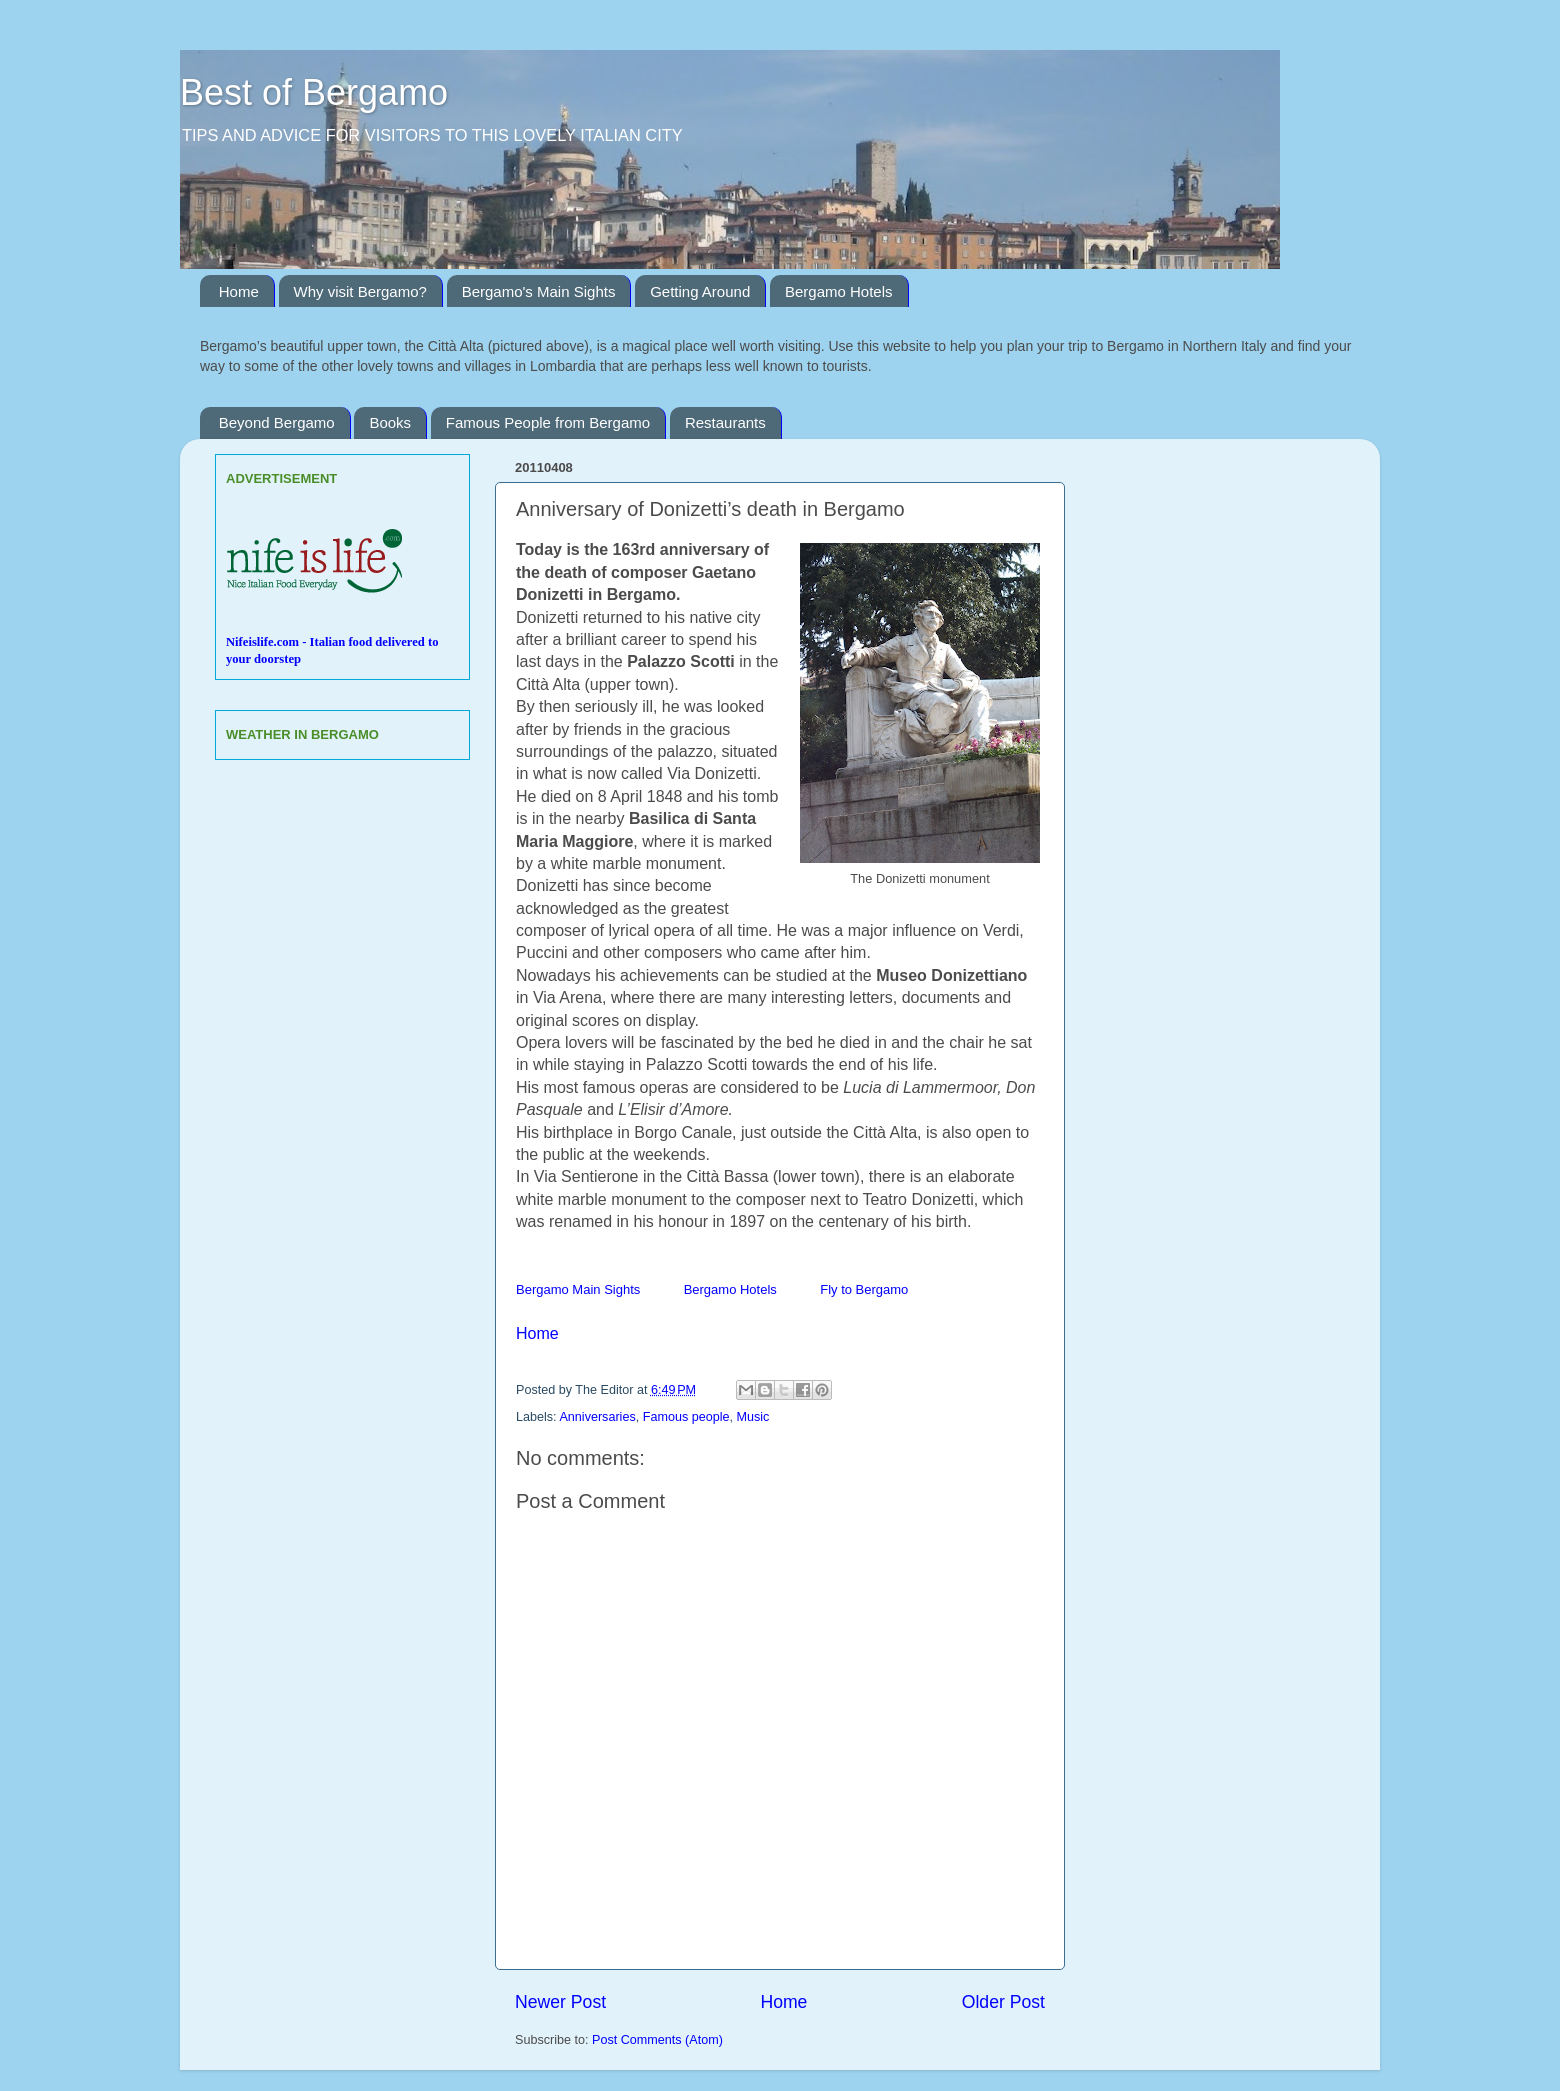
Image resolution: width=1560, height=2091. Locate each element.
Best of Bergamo (314, 92)
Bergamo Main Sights (578, 1289)
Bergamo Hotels (839, 291)
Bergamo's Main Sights (539, 291)
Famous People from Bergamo (548, 422)
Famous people (686, 1417)
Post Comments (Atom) (657, 2040)
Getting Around (700, 291)
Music (753, 1417)
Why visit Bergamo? (360, 291)
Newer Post (560, 2002)
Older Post (1003, 2002)
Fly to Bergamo (864, 1289)
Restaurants (725, 422)
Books (390, 422)
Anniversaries (597, 1417)
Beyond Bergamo (277, 422)
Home (239, 291)
